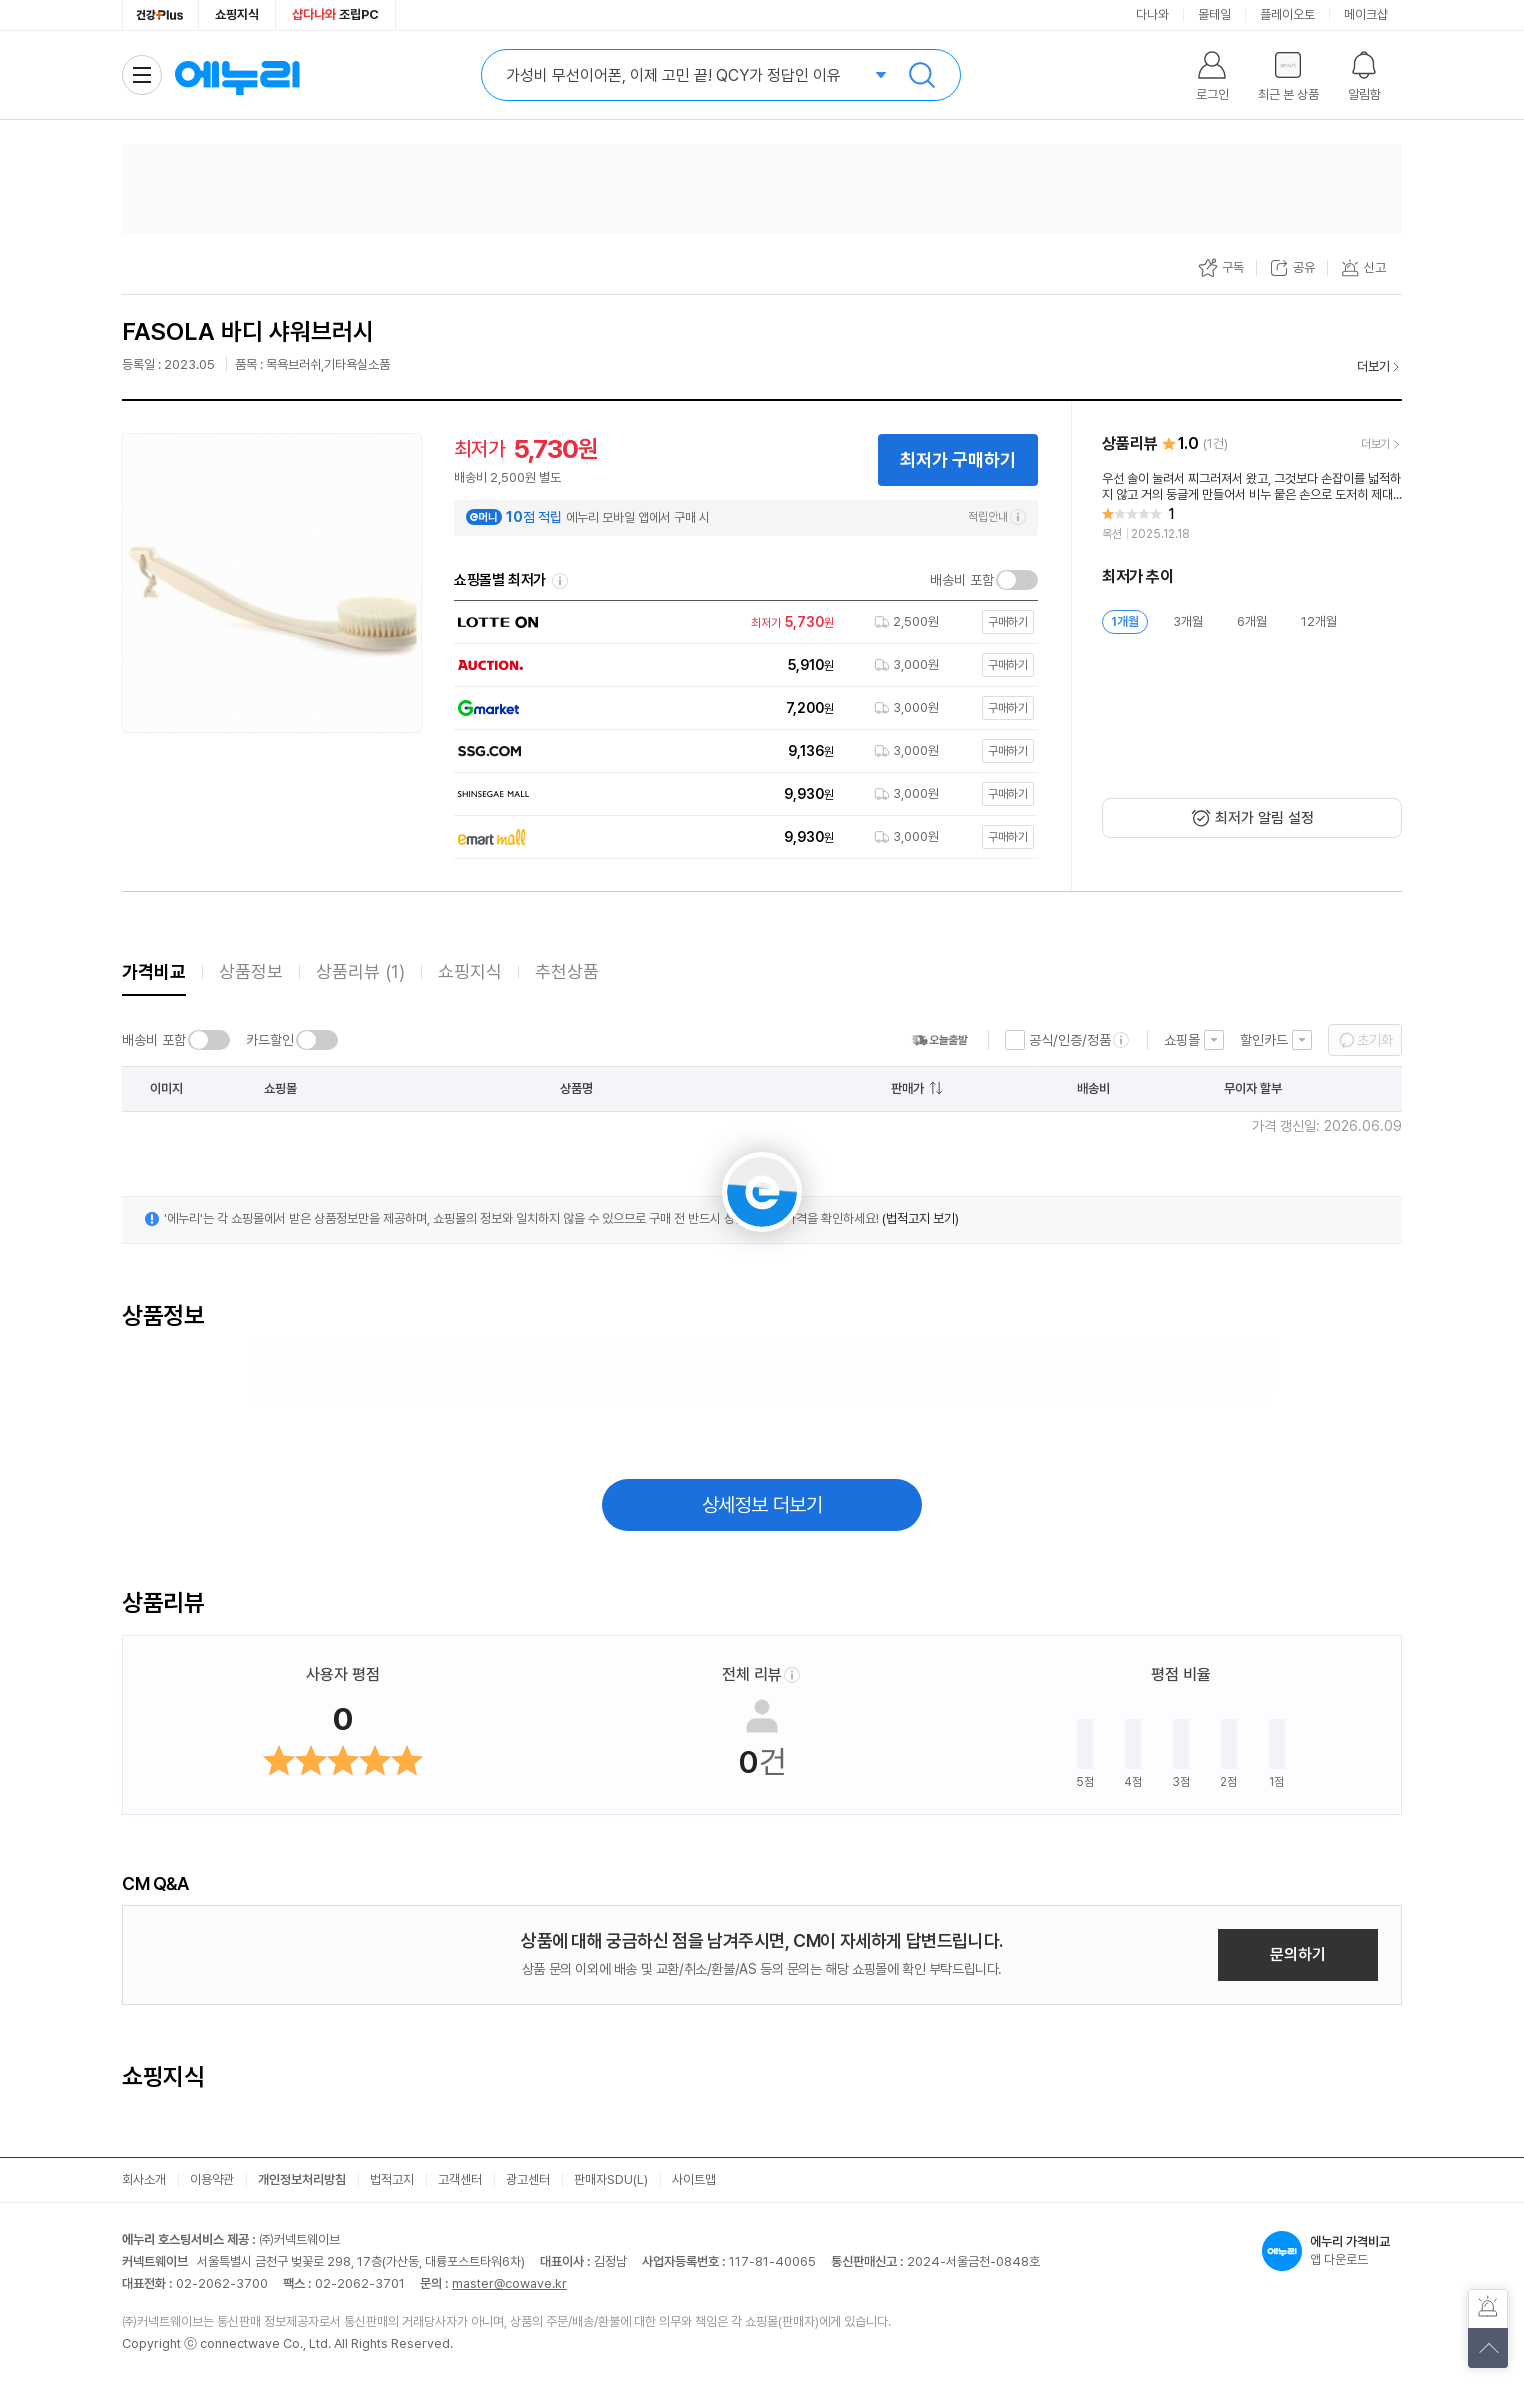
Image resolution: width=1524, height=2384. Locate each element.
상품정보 (251, 971)
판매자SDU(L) (611, 2179)
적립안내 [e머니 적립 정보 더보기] (997, 517)
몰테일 (1214, 14)
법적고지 (392, 2179)
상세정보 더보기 (762, 1505)
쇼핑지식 (237, 14)
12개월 (1319, 621)
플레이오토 (1287, 14)
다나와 (1152, 14)
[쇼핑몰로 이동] (741, 622)
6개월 (1252, 621)
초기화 (1375, 1040)
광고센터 (528, 2179)
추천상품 (567, 971)
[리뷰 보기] (1252, 507)
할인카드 (1264, 1040)
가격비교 (154, 971)
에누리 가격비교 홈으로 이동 (237, 75)
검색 (922, 75)
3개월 (1188, 621)
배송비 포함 (962, 580)
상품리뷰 (360, 971)
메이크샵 (1366, 14)
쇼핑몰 (1182, 1040)
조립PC (335, 14)
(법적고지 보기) (920, 1218)
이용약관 (212, 2179)
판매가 (907, 1088)
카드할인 (270, 1040)
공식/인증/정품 (1070, 1040)
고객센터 (460, 2179)
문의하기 (1298, 1954)
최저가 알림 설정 (1264, 818)
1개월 (1125, 621)
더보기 (1373, 366)
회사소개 (144, 2179)
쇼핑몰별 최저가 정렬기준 (560, 581)
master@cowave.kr (509, 2283)
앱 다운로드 (1332, 2251)
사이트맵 (694, 2179)
